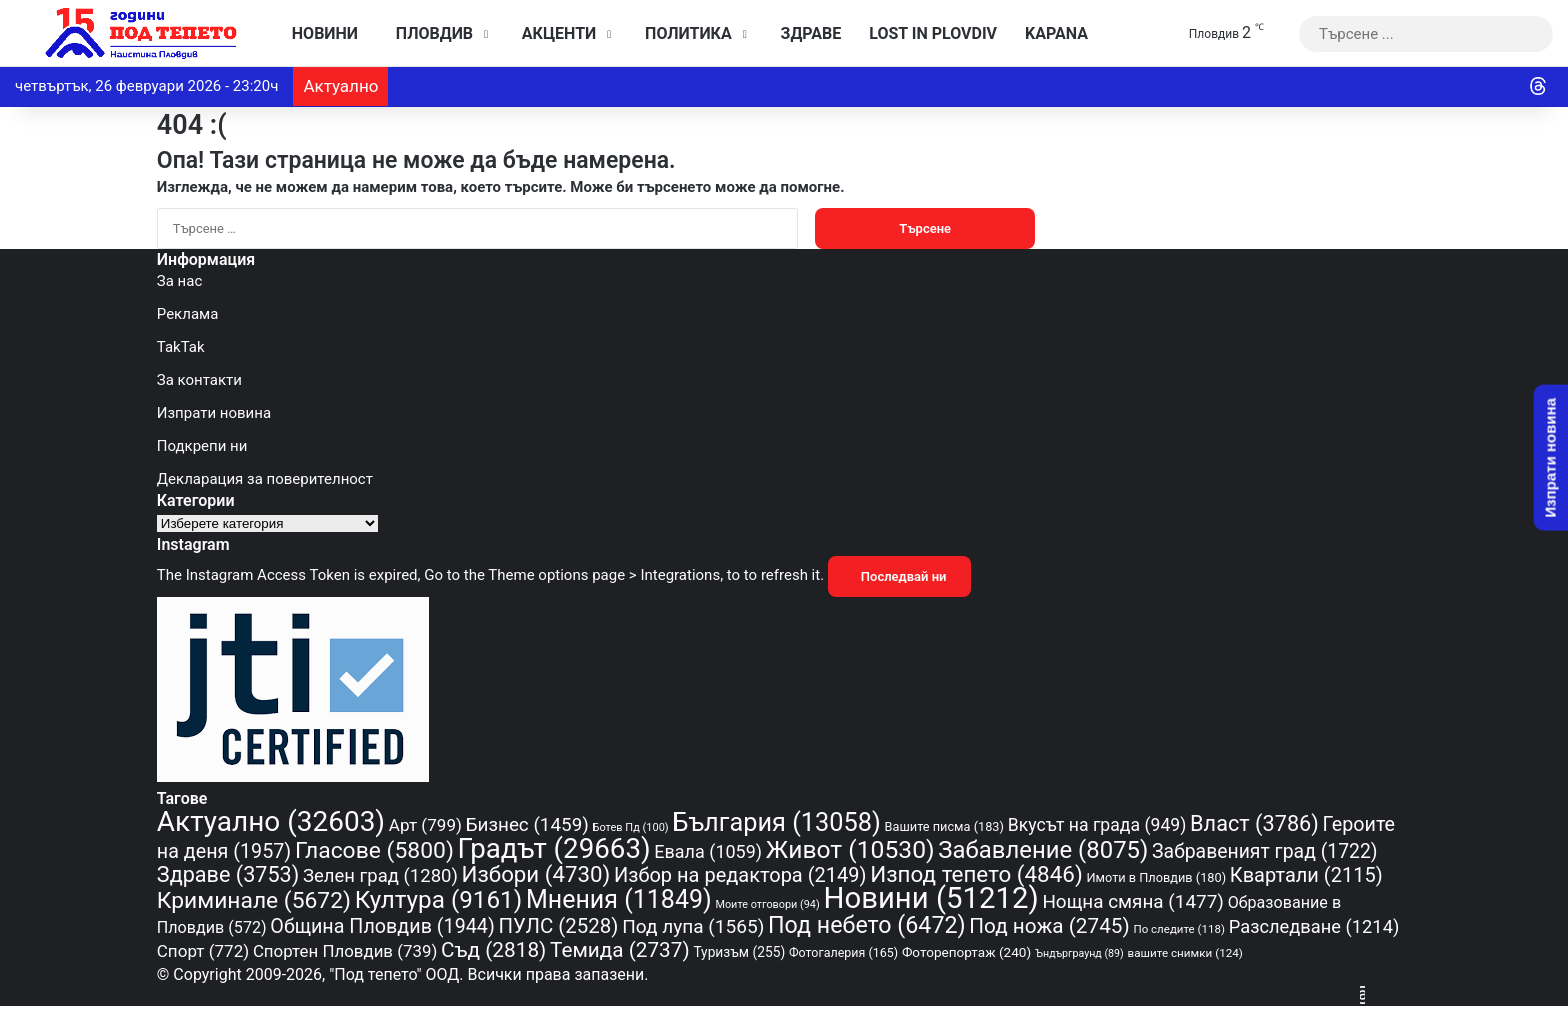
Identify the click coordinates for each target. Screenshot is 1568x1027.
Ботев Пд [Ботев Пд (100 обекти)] (631, 827)
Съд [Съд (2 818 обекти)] (493, 950)
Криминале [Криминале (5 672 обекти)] (254, 900)
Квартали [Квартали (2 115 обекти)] (1306, 875)
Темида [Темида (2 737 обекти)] (620, 950)
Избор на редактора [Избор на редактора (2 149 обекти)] (740, 875)
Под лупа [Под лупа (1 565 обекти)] (693, 926)
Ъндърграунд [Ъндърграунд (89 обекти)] (1079, 953)
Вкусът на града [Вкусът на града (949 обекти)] (1097, 825)
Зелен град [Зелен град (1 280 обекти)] (380, 876)
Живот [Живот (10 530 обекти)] (850, 849)
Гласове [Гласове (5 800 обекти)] (374, 850)
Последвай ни (900, 576)
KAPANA (1056, 33)
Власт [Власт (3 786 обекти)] (1254, 823)
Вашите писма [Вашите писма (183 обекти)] (944, 826)
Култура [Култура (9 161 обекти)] (438, 899)
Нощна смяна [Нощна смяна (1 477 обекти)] (1133, 901)
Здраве (806, 33)
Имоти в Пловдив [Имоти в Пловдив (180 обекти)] (1156, 877)
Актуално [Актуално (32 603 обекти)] (271, 821)
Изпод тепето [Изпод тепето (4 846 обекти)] (976, 874)
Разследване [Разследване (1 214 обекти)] (1314, 926)
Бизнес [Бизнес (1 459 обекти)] (527, 825)
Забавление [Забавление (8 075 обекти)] (1043, 850)
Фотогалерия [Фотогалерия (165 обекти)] (843, 952)
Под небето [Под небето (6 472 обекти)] (867, 925)
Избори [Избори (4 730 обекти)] (536, 874)
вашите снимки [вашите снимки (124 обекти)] (1185, 953)
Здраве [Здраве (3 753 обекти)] (228, 874)
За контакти (199, 380)
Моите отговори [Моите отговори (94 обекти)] (767, 904)
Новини (320, 33)
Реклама (188, 314)
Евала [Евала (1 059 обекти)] (708, 851)
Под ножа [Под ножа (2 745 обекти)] (1049, 926)
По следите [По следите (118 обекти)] (1179, 929)
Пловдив (429, 33)
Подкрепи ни (202, 446)
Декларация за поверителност (265, 479)
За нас (179, 281)
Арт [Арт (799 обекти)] (425, 825)
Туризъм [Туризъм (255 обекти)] (739, 952)
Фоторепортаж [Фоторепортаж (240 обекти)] (966, 952)
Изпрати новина (214, 413)
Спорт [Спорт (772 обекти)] (203, 951)
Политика (683, 33)
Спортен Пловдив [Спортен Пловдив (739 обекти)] (345, 951)
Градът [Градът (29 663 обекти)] (554, 848)
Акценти (554, 33)
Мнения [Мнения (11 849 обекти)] (619, 899)
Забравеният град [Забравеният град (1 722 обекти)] (1264, 851)
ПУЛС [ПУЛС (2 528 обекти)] (558, 926)
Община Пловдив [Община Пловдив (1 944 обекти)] (382, 926)
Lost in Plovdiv (933, 33)
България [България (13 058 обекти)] (776, 822)
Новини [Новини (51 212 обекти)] (931, 898)
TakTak (181, 347)
